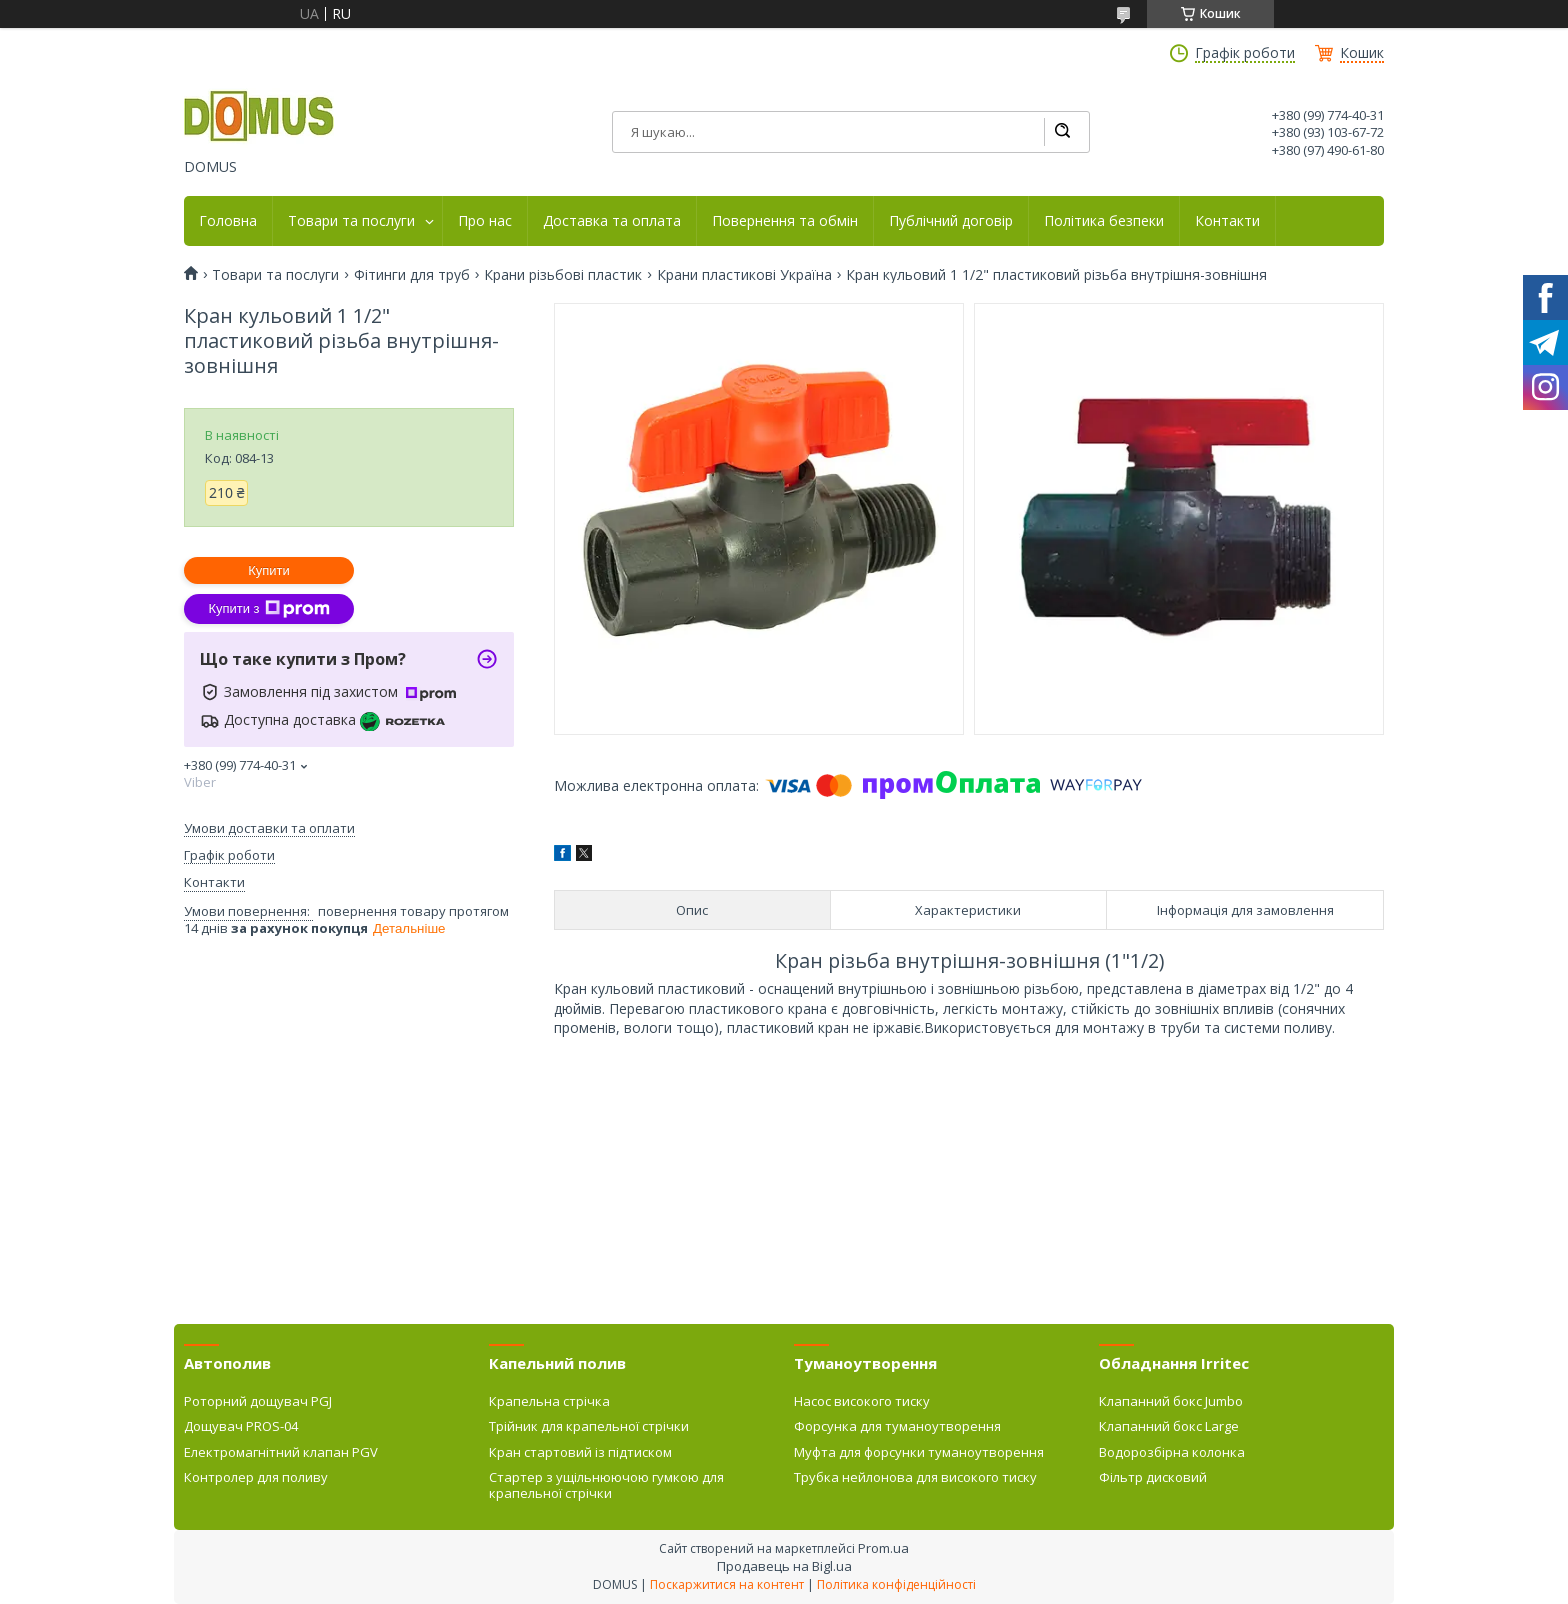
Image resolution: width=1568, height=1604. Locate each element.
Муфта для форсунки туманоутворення (919, 1452)
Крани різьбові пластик (563, 275)
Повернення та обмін (785, 221)
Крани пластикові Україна (744, 275)
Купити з (268, 609)
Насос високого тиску (862, 1401)
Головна (228, 221)
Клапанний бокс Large (1169, 1426)
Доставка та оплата (612, 221)
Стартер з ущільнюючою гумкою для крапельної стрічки (606, 1485)
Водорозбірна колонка (1172, 1452)
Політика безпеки (1104, 221)
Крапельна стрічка (549, 1401)
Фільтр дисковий (1153, 1477)
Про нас (485, 221)
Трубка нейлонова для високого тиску (915, 1477)
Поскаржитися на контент (727, 1584)
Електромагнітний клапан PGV (281, 1452)
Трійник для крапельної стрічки (589, 1426)
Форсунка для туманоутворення (897, 1426)
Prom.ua (883, 1548)
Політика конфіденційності (896, 1584)
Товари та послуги (351, 221)
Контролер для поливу (256, 1477)
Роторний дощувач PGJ (258, 1401)
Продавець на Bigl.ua (784, 1566)
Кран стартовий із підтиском (580, 1452)
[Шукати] (1062, 132)
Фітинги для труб (412, 275)
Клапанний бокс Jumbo (1171, 1401)
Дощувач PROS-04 (241, 1426)
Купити (269, 570)
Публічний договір (951, 221)
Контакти (1227, 221)
